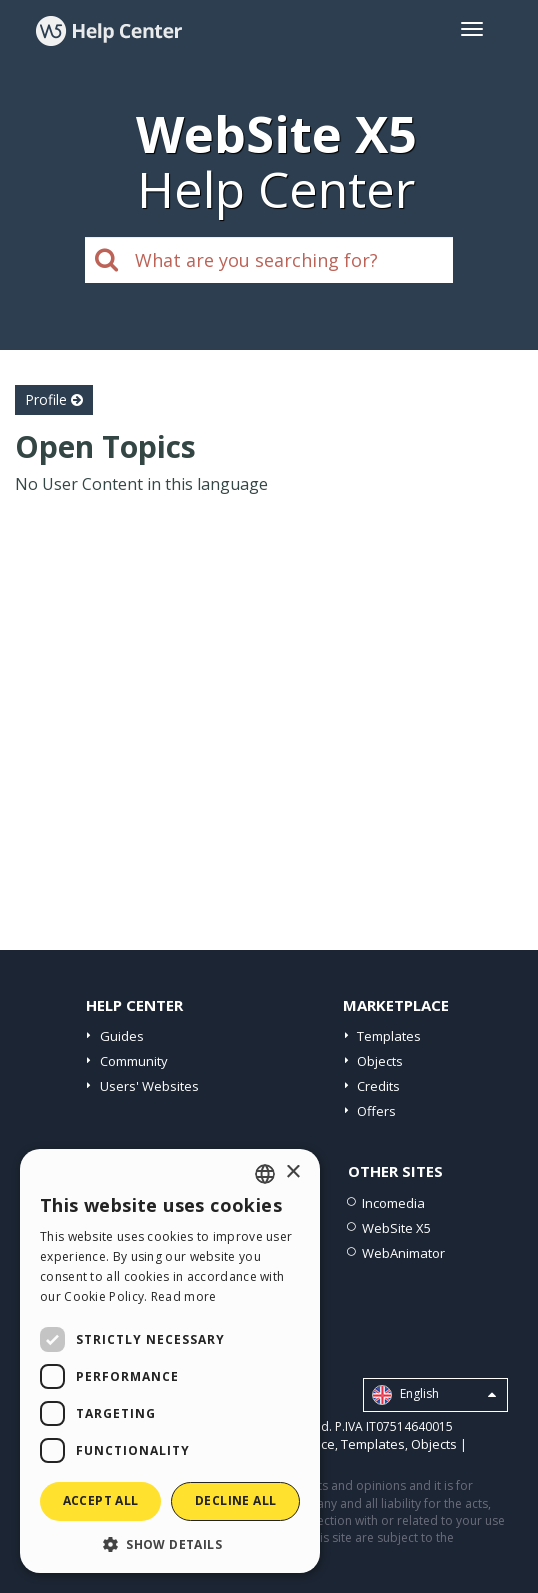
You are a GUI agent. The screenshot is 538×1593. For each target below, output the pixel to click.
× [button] (292, 1172)
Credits (378, 1086)
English (434, 1395)
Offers (376, 1111)
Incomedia (393, 1203)
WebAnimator (403, 1253)
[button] (170, 1543)
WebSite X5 (396, 1228)
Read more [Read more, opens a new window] (184, 1296)
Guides (122, 1036)
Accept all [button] (101, 1500)
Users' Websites (149, 1086)
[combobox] (265, 1174)
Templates (389, 1036)
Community (134, 1061)
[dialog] (170, 1361)
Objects (380, 1061)
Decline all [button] (235, 1500)
